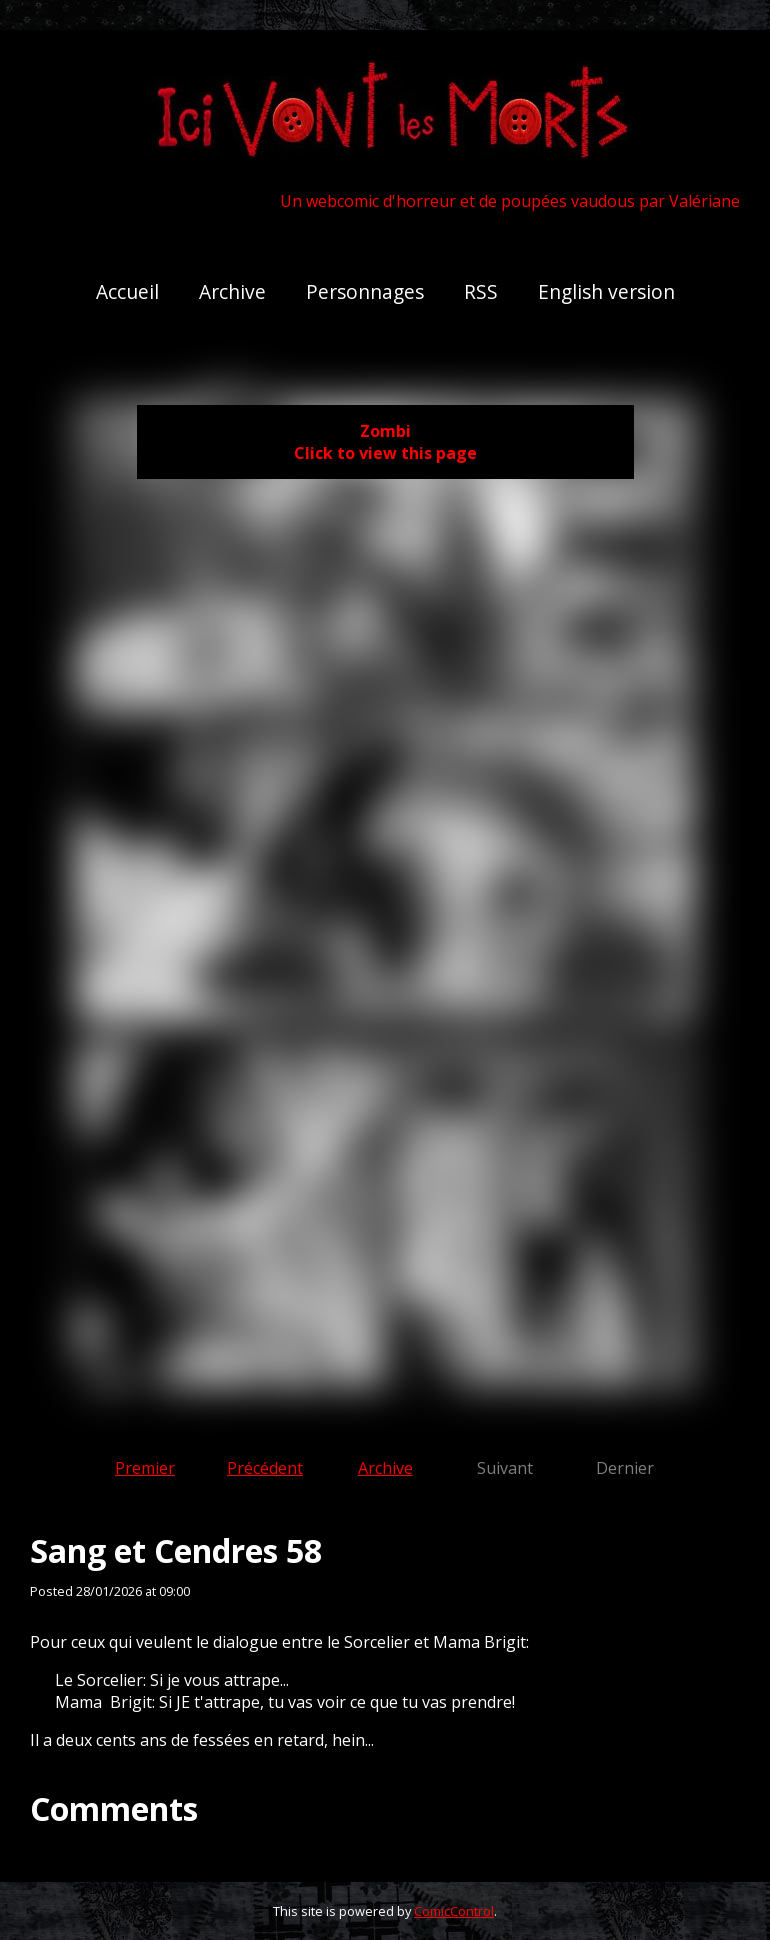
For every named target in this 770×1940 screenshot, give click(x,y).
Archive (232, 291)
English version (606, 291)
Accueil (127, 291)
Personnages (365, 291)
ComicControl (454, 1911)
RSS (481, 291)
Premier (145, 1468)
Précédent (265, 1468)
